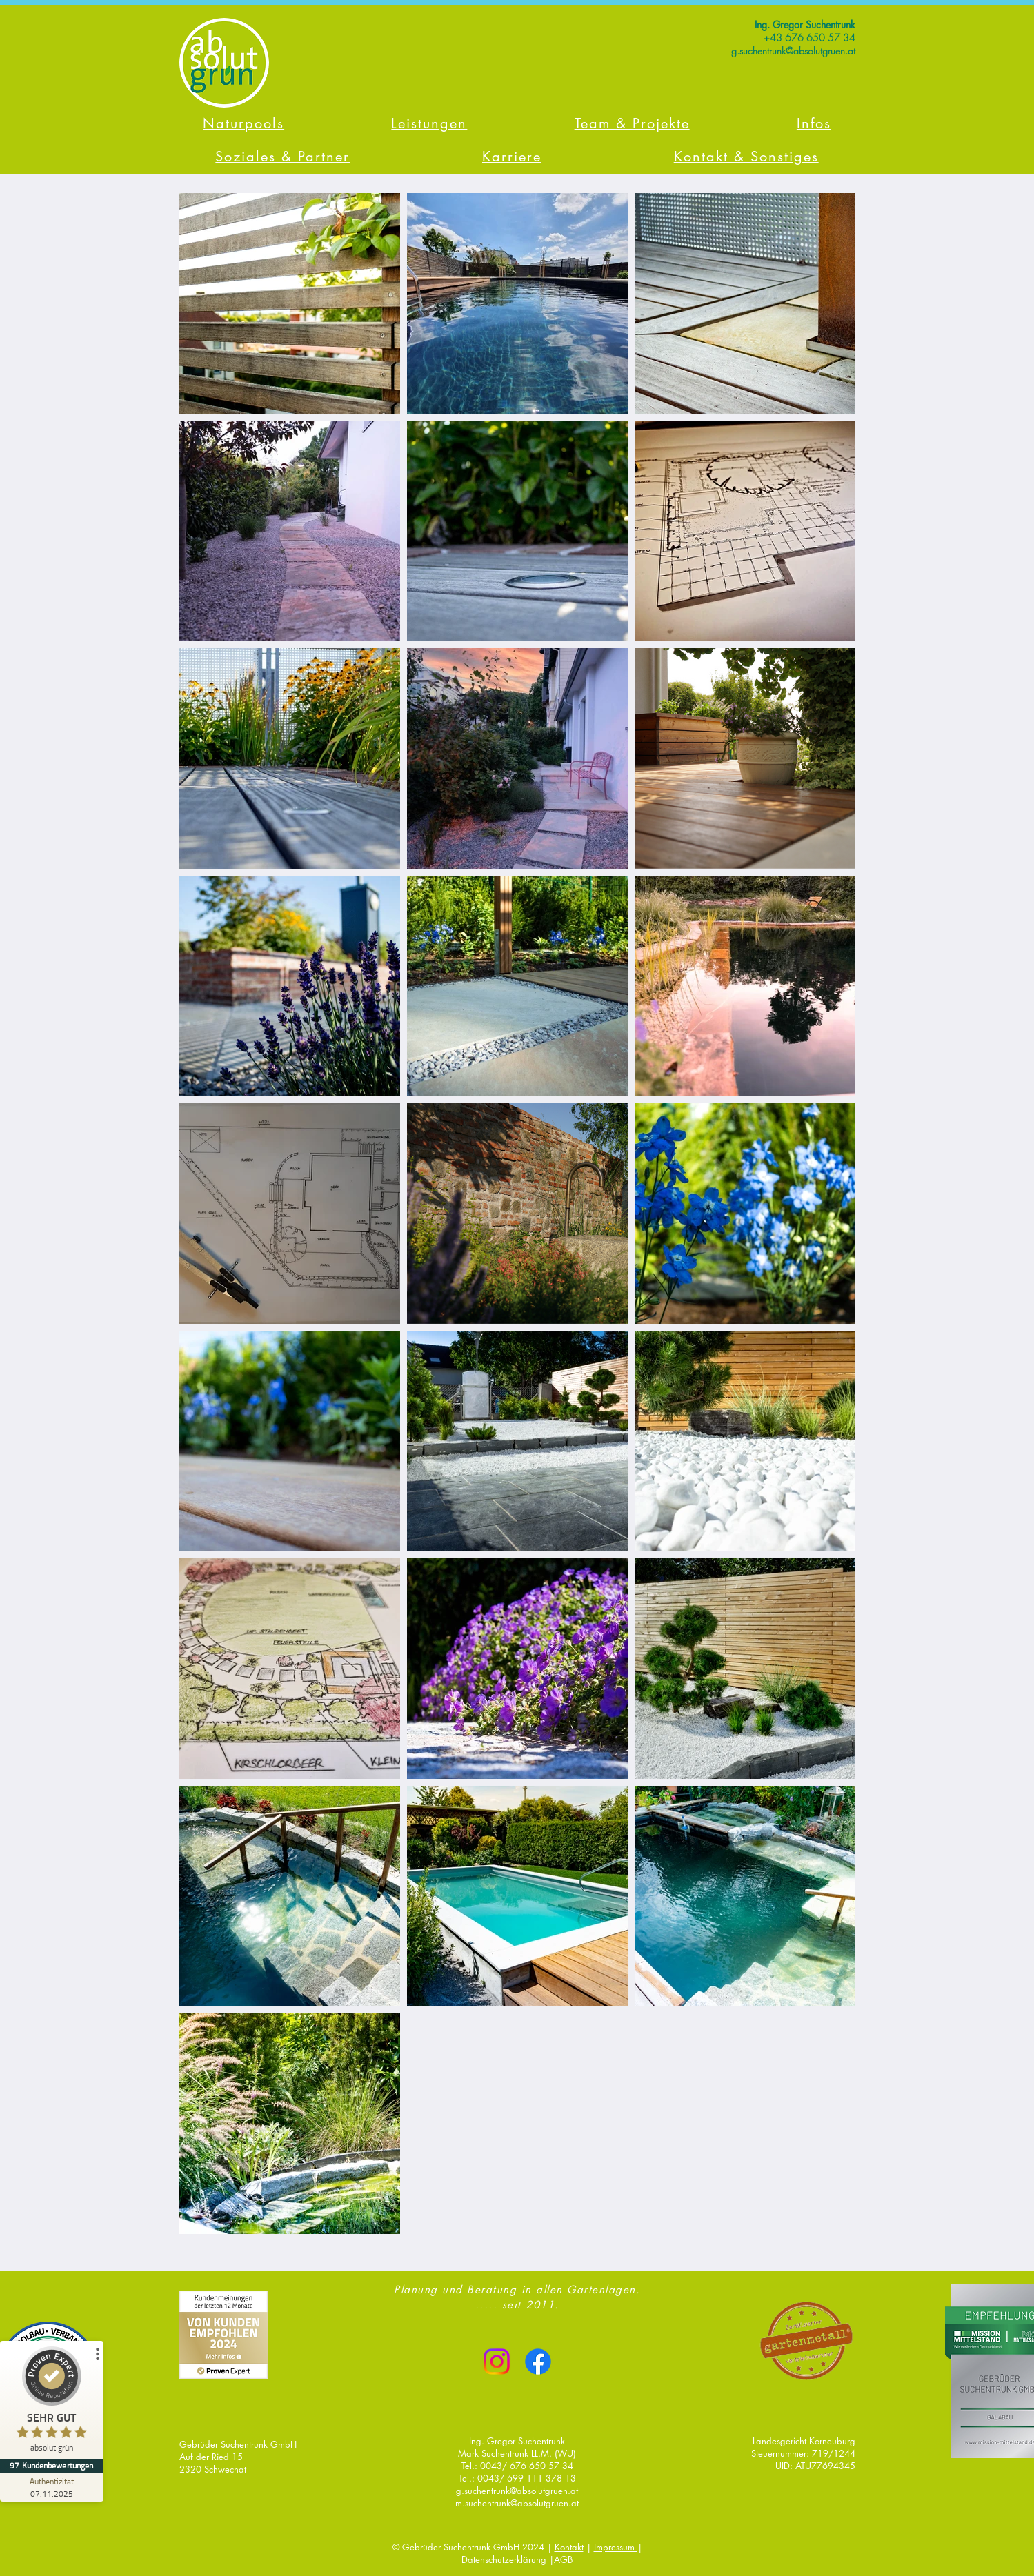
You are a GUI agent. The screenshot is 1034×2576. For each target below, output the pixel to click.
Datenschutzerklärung (505, 2559)
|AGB (561, 2559)
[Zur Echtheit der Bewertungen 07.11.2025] (51, 2487)
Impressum (615, 2547)
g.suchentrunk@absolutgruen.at (517, 2490)
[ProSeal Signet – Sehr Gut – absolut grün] (51, 2402)
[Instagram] (496, 2361)
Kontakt (569, 2547)
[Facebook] (538, 2361)
